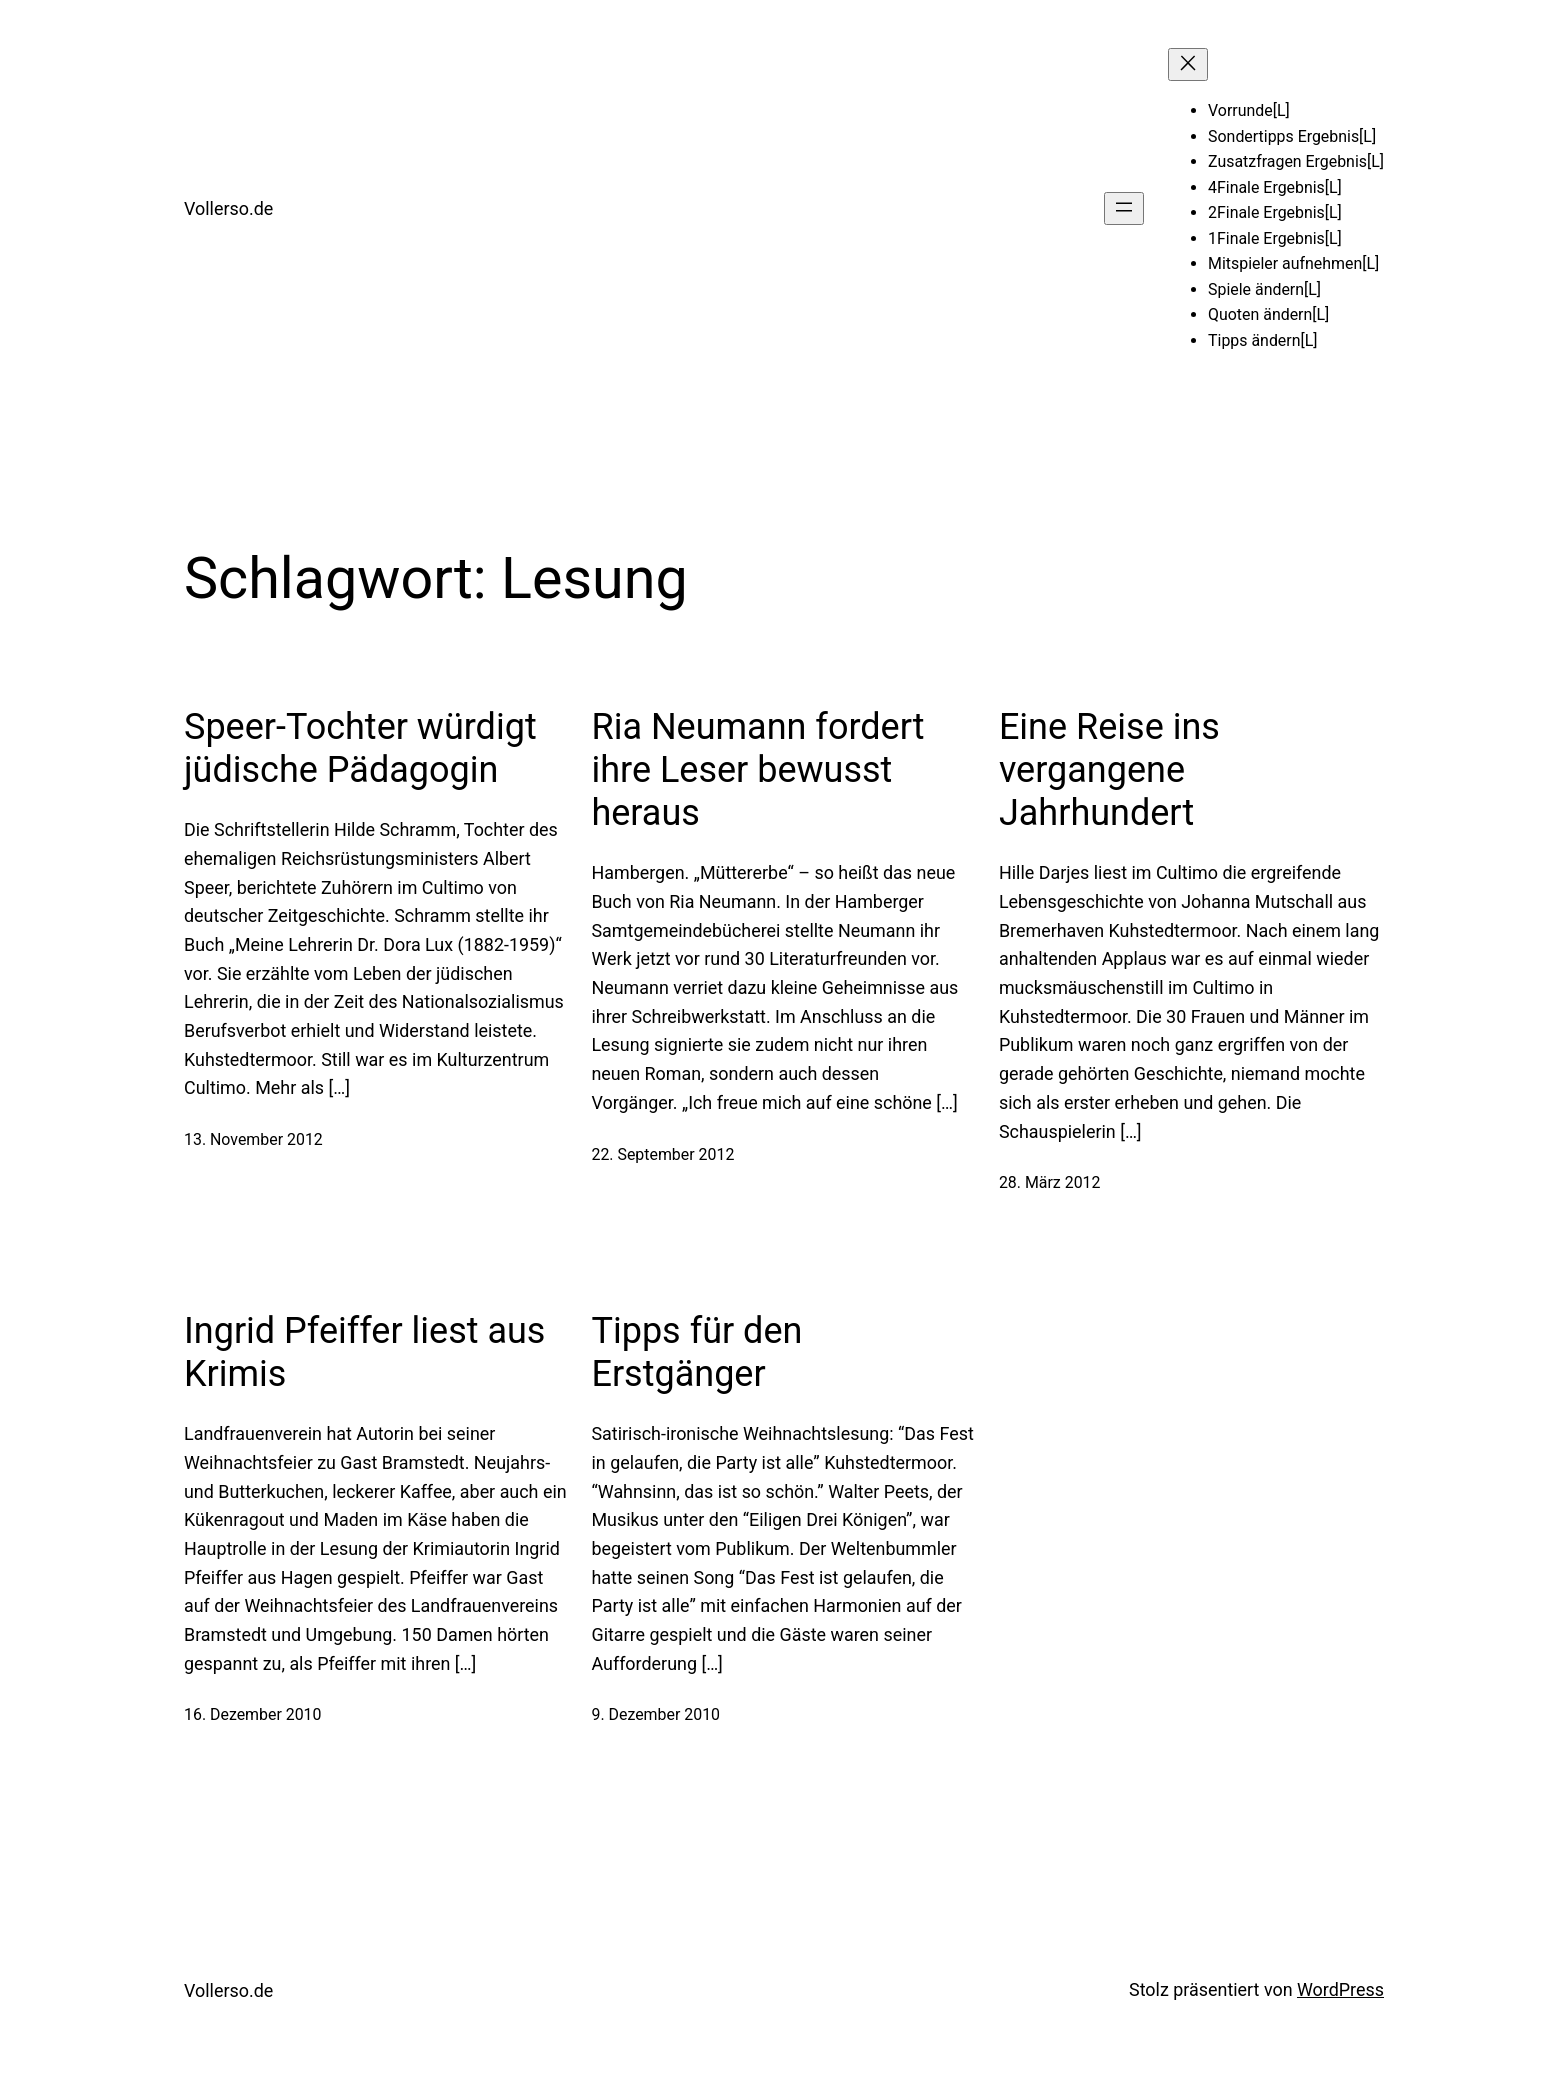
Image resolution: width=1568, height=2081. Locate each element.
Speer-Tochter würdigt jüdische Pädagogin (360, 748)
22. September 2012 (662, 1154)
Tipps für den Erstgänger (696, 1352)
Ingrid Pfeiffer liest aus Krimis (364, 1352)
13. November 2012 (253, 1139)
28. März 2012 (1050, 1182)
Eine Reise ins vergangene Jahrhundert (1109, 770)
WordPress (1340, 1989)
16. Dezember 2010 (253, 1714)
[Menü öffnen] (1124, 208)
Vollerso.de (228, 208)
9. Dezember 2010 (655, 1714)
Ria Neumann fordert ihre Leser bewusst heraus (757, 770)
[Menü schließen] (1188, 64)
